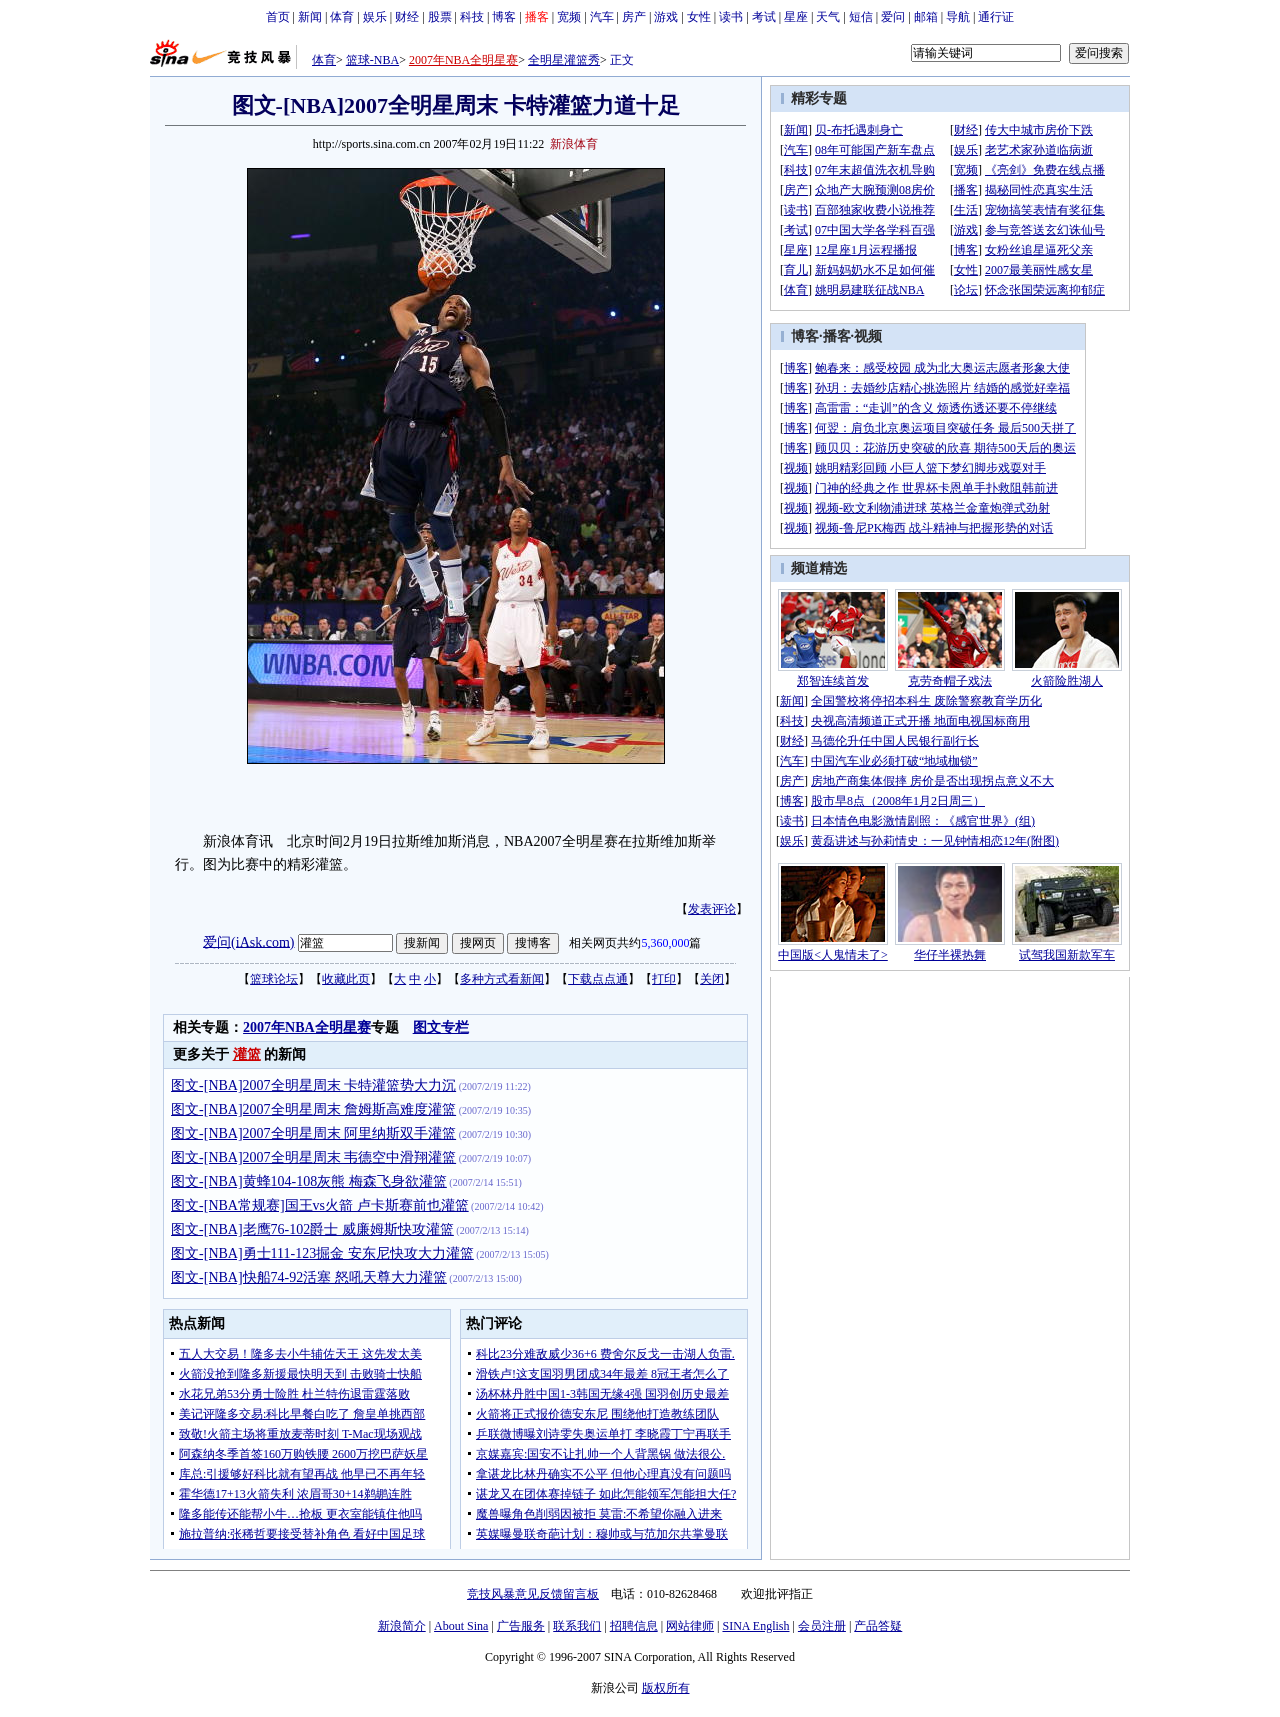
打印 (664, 979)
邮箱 (926, 17)
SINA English (755, 1626)
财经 (407, 17)
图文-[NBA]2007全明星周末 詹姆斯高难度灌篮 (313, 1109)
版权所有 (666, 1688)
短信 (861, 17)
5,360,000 (665, 943)
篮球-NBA (372, 60)
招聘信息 (634, 1626)
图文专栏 (441, 1027)
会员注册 (822, 1626)
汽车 (602, 17)
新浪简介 (402, 1626)
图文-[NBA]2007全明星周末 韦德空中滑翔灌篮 (313, 1157)
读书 (731, 17)
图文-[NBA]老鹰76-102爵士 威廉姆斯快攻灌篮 (312, 1229)
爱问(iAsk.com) (248, 941)
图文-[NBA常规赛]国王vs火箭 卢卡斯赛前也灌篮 (320, 1205)
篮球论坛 (274, 979)
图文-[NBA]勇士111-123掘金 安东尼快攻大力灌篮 (322, 1253)
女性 (699, 17)
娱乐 (375, 17)
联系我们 (577, 1626)
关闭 (712, 979)
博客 (504, 17)
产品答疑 (878, 1626)
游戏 (666, 17)
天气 (828, 17)
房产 (634, 17)
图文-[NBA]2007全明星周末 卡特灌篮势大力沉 (313, 1085)
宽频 (569, 17)
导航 (958, 17)
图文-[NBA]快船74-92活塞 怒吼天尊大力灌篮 (309, 1277)
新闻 (310, 17)
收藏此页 (346, 979)
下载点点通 (598, 979)
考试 (764, 17)
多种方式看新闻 (502, 979)
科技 (472, 17)
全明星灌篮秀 (564, 60)
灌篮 (247, 1054)
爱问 (893, 17)
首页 (278, 17)
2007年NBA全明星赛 (463, 60)
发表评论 (712, 909)
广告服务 (521, 1626)
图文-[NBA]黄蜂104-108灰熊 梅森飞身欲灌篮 (309, 1181)
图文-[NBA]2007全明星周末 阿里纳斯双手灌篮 (313, 1133)
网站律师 (690, 1626)
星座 (796, 17)
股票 (440, 17)
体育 (342, 17)
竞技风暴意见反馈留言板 (533, 1594)
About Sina (461, 1626)
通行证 (996, 17)
